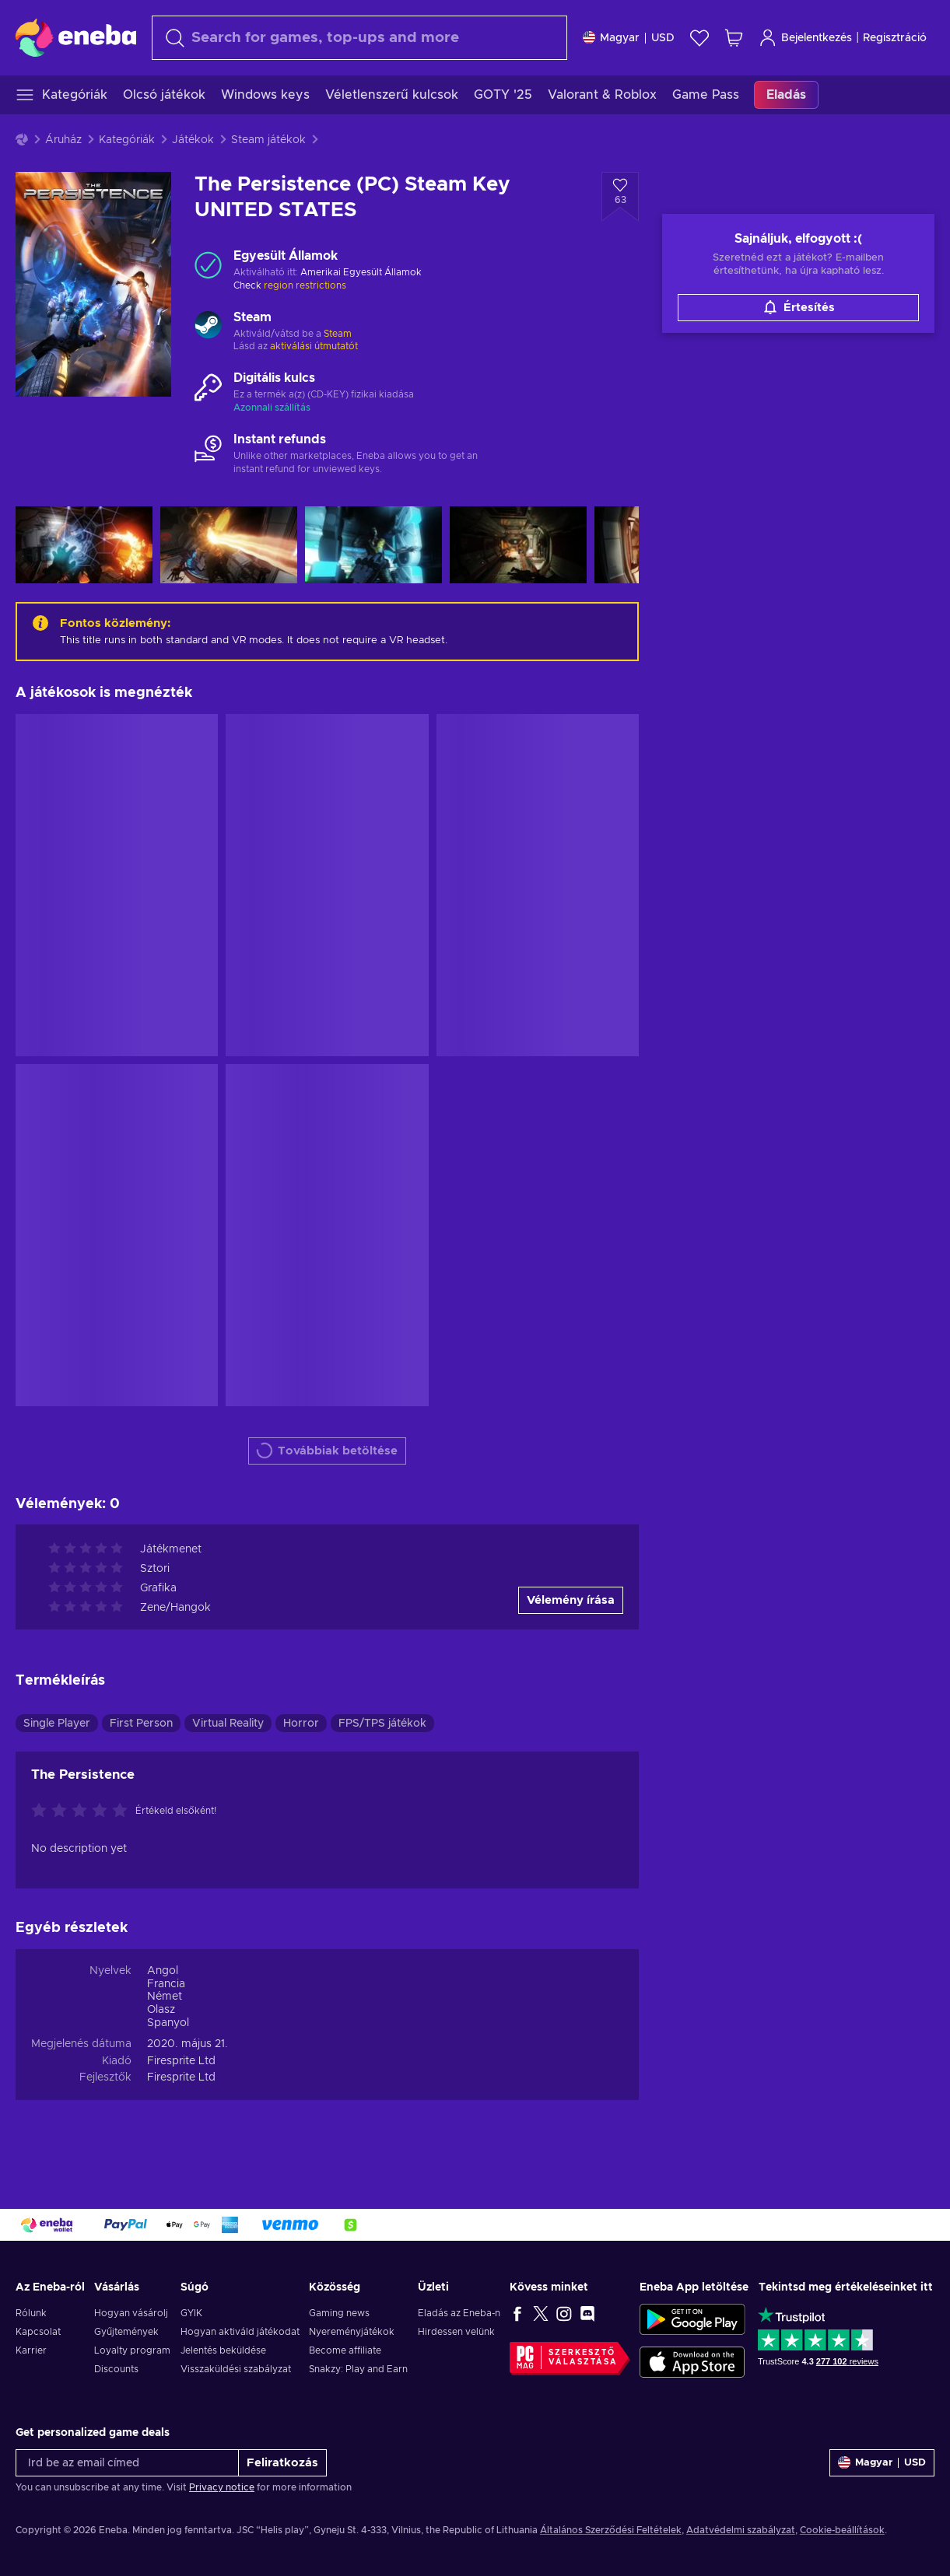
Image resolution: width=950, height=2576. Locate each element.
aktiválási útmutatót (314, 346)
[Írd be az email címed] (127, 2462)
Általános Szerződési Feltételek (611, 2530)
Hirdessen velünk (456, 2331)
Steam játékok (268, 140)
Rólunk (31, 2313)
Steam (338, 333)
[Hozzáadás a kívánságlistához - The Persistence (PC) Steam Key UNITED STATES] (620, 197)
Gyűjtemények (126, 2331)
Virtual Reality (228, 1723)
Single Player (56, 1723)
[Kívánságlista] (699, 38)
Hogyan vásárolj (131, 2313)
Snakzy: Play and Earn (358, 2369)
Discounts (116, 2369)
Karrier (31, 2350)
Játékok (193, 140)
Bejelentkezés (805, 37)
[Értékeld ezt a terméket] (83, 1811)
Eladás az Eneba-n (459, 2313)
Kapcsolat (38, 2331)
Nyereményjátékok (351, 2331)
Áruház (63, 140)
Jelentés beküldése (223, 2350)
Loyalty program (132, 2350)
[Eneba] (76, 37)
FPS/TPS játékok (382, 1723)
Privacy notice (221, 2487)
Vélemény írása (571, 1600)
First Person (141, 1723)
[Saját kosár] (734, 38)
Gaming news (339, 2313)
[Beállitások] (628, 37)
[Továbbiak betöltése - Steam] (208, 326)
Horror (301, 1723)
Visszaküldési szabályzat (236, 2369)
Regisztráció (895, 38)
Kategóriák (127, 140)
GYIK (191, 2313)
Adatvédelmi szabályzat (740, 2530)
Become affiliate (345, 2350)
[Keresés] (359, 37)
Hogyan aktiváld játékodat (240, 2331)
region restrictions (305, 285)
